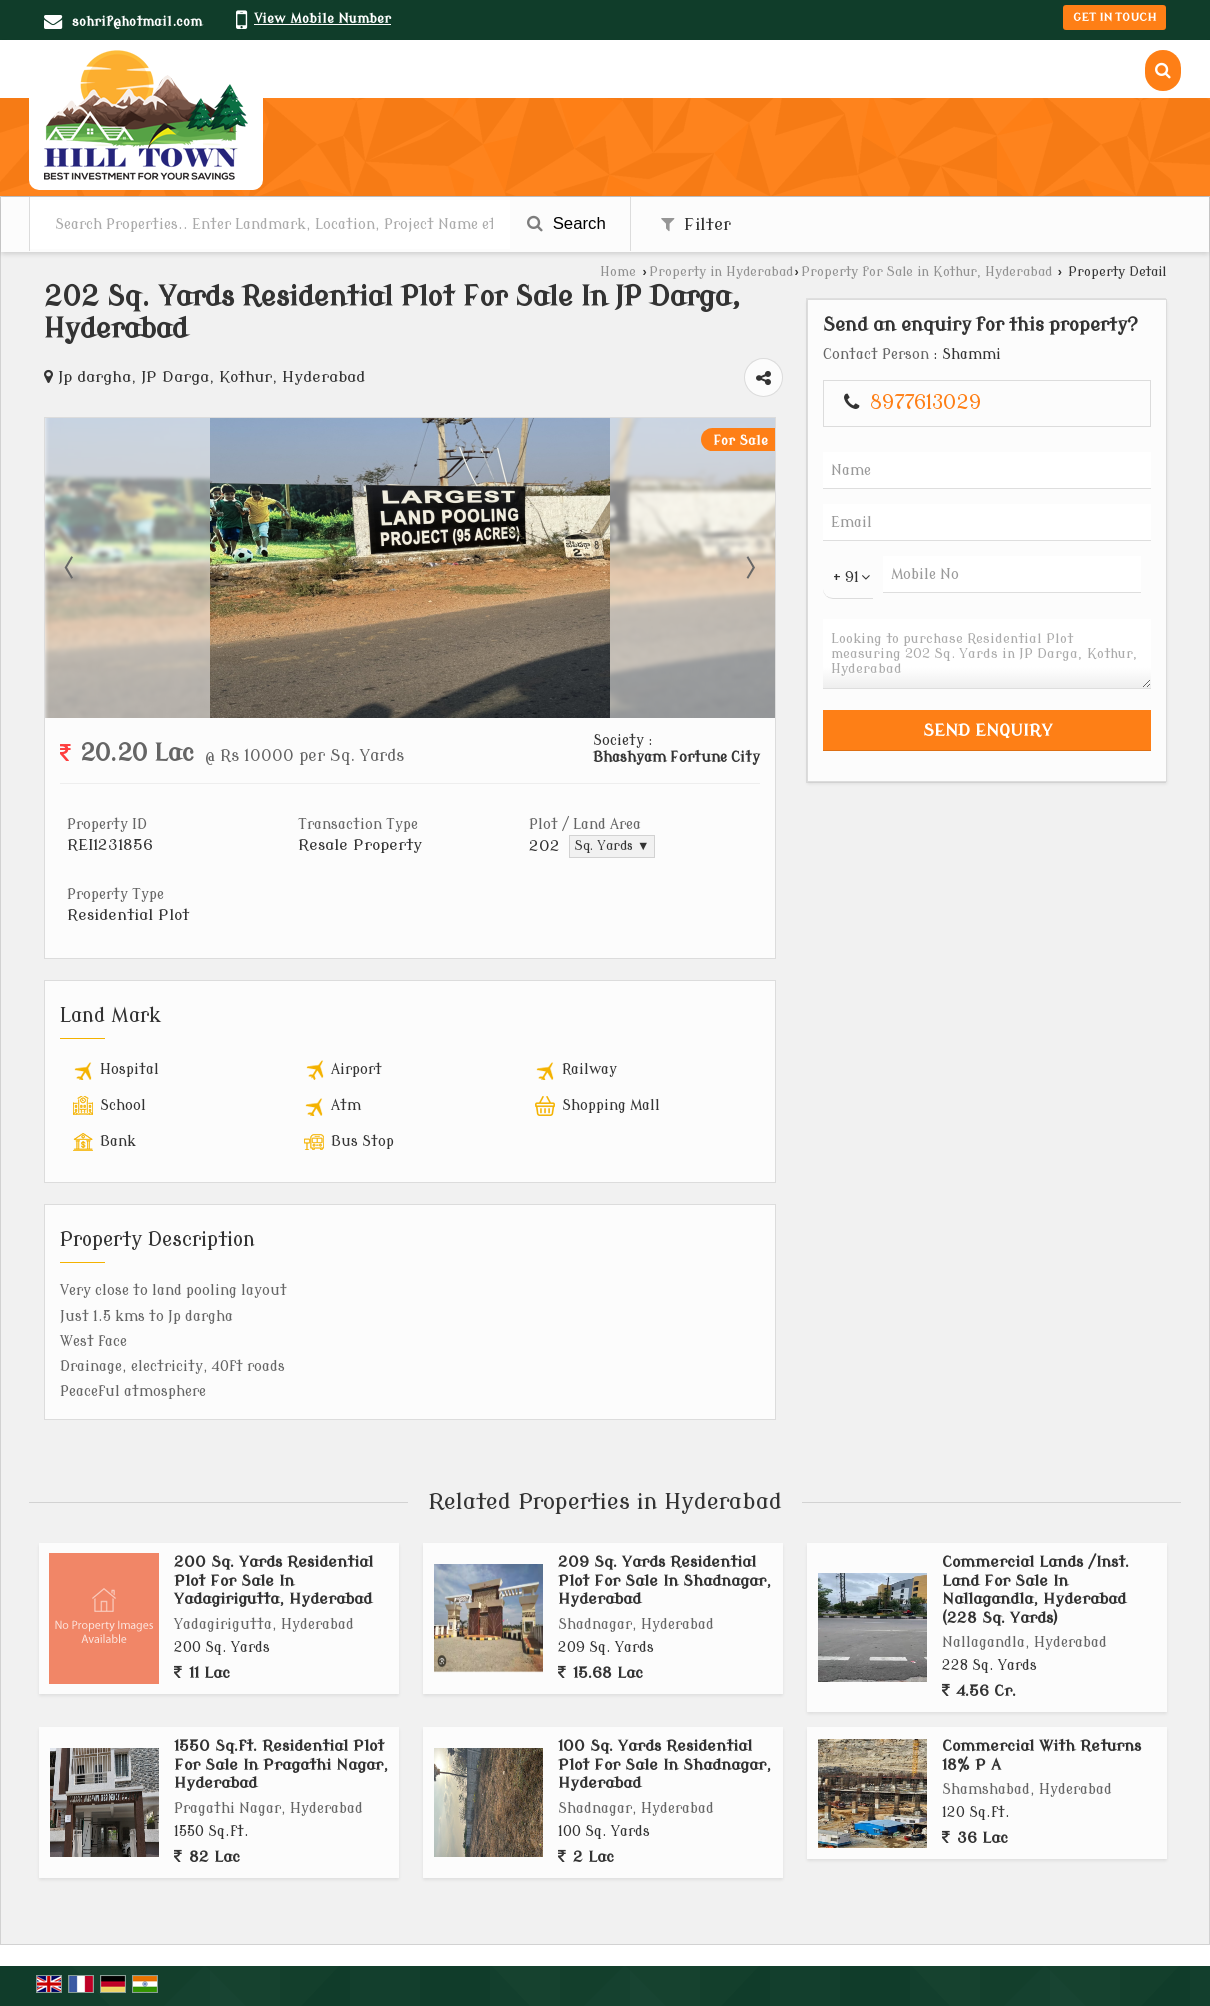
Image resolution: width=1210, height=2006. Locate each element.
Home (618, 272)
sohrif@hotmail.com (137, 21)
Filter (696, 224)
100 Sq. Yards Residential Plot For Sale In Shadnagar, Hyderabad (664, 1764)
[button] (322, 18)
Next (749, 568)
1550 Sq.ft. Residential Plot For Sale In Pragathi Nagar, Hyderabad (281, 1764)
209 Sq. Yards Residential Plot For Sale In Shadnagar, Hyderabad (664, 1580)
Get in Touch (1114, 17)
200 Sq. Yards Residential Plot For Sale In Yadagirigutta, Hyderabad (273, 1580)
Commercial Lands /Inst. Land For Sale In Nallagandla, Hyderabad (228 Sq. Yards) (1035, 1589)
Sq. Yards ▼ (612, 846)
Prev (71, 568)
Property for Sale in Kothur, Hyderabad (926, 272)
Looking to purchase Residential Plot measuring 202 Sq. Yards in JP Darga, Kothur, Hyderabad (987, 654)
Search (566, 223)
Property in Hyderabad (721, 272)
